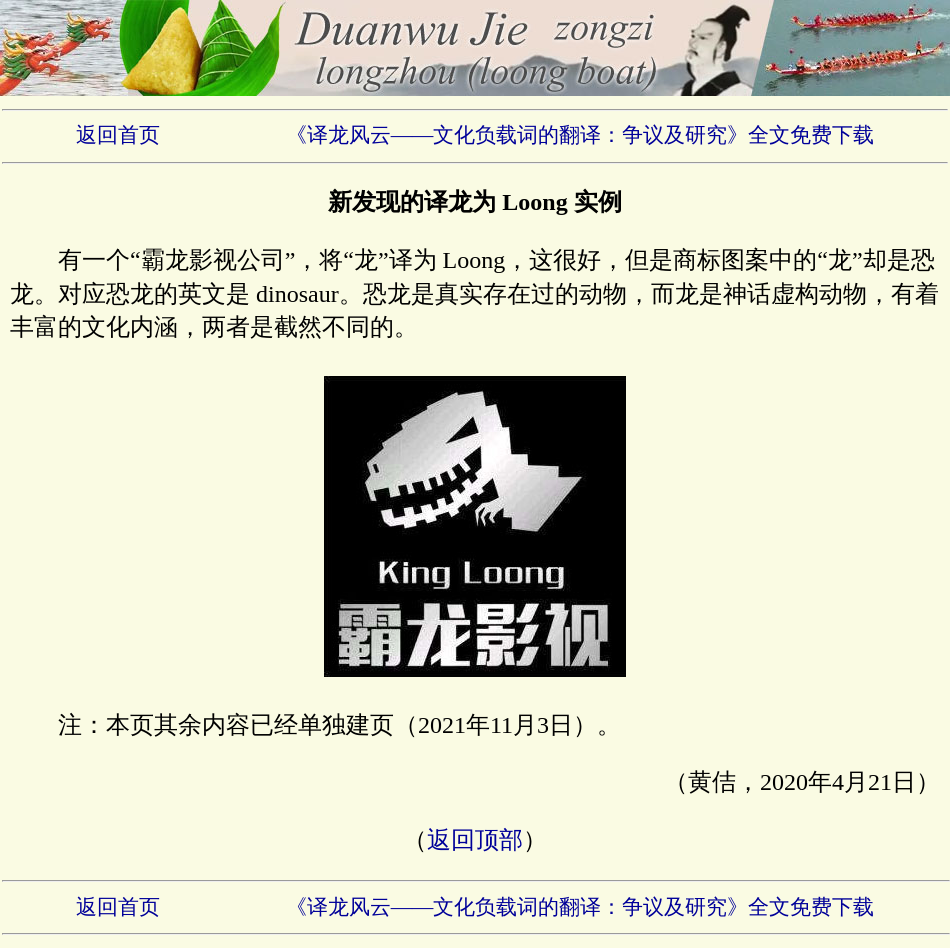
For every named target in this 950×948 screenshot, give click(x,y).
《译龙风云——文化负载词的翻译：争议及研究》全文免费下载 (580, 135)
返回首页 (118, 135)
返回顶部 (475, 840)
